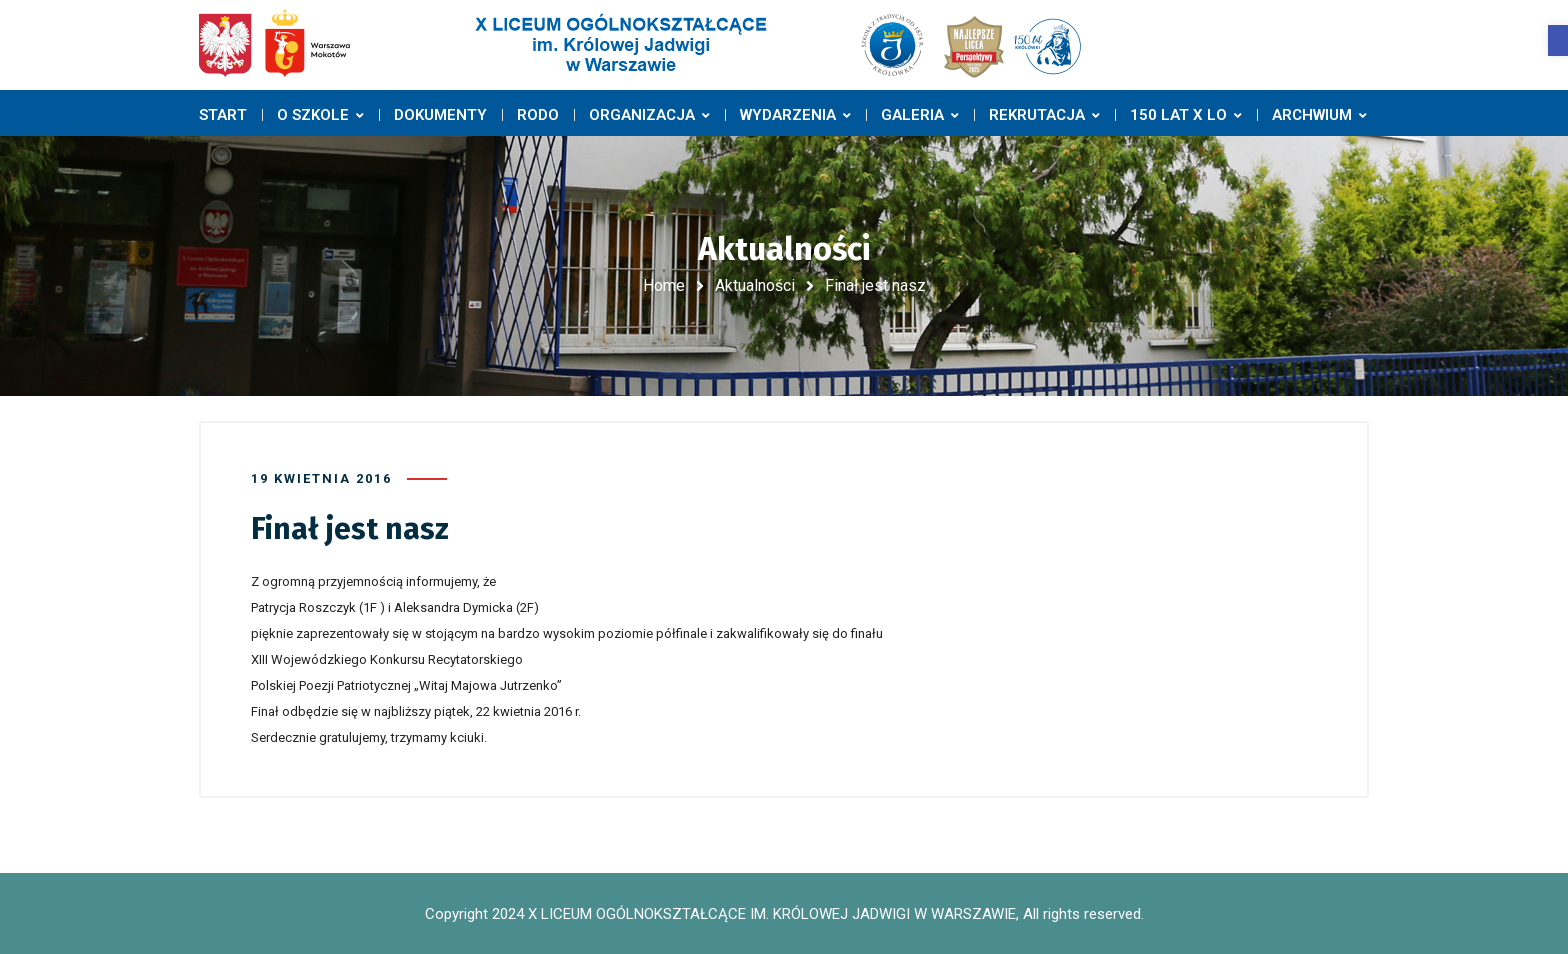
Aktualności (755, 285)
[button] (1558, 40)
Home (664, 285)
